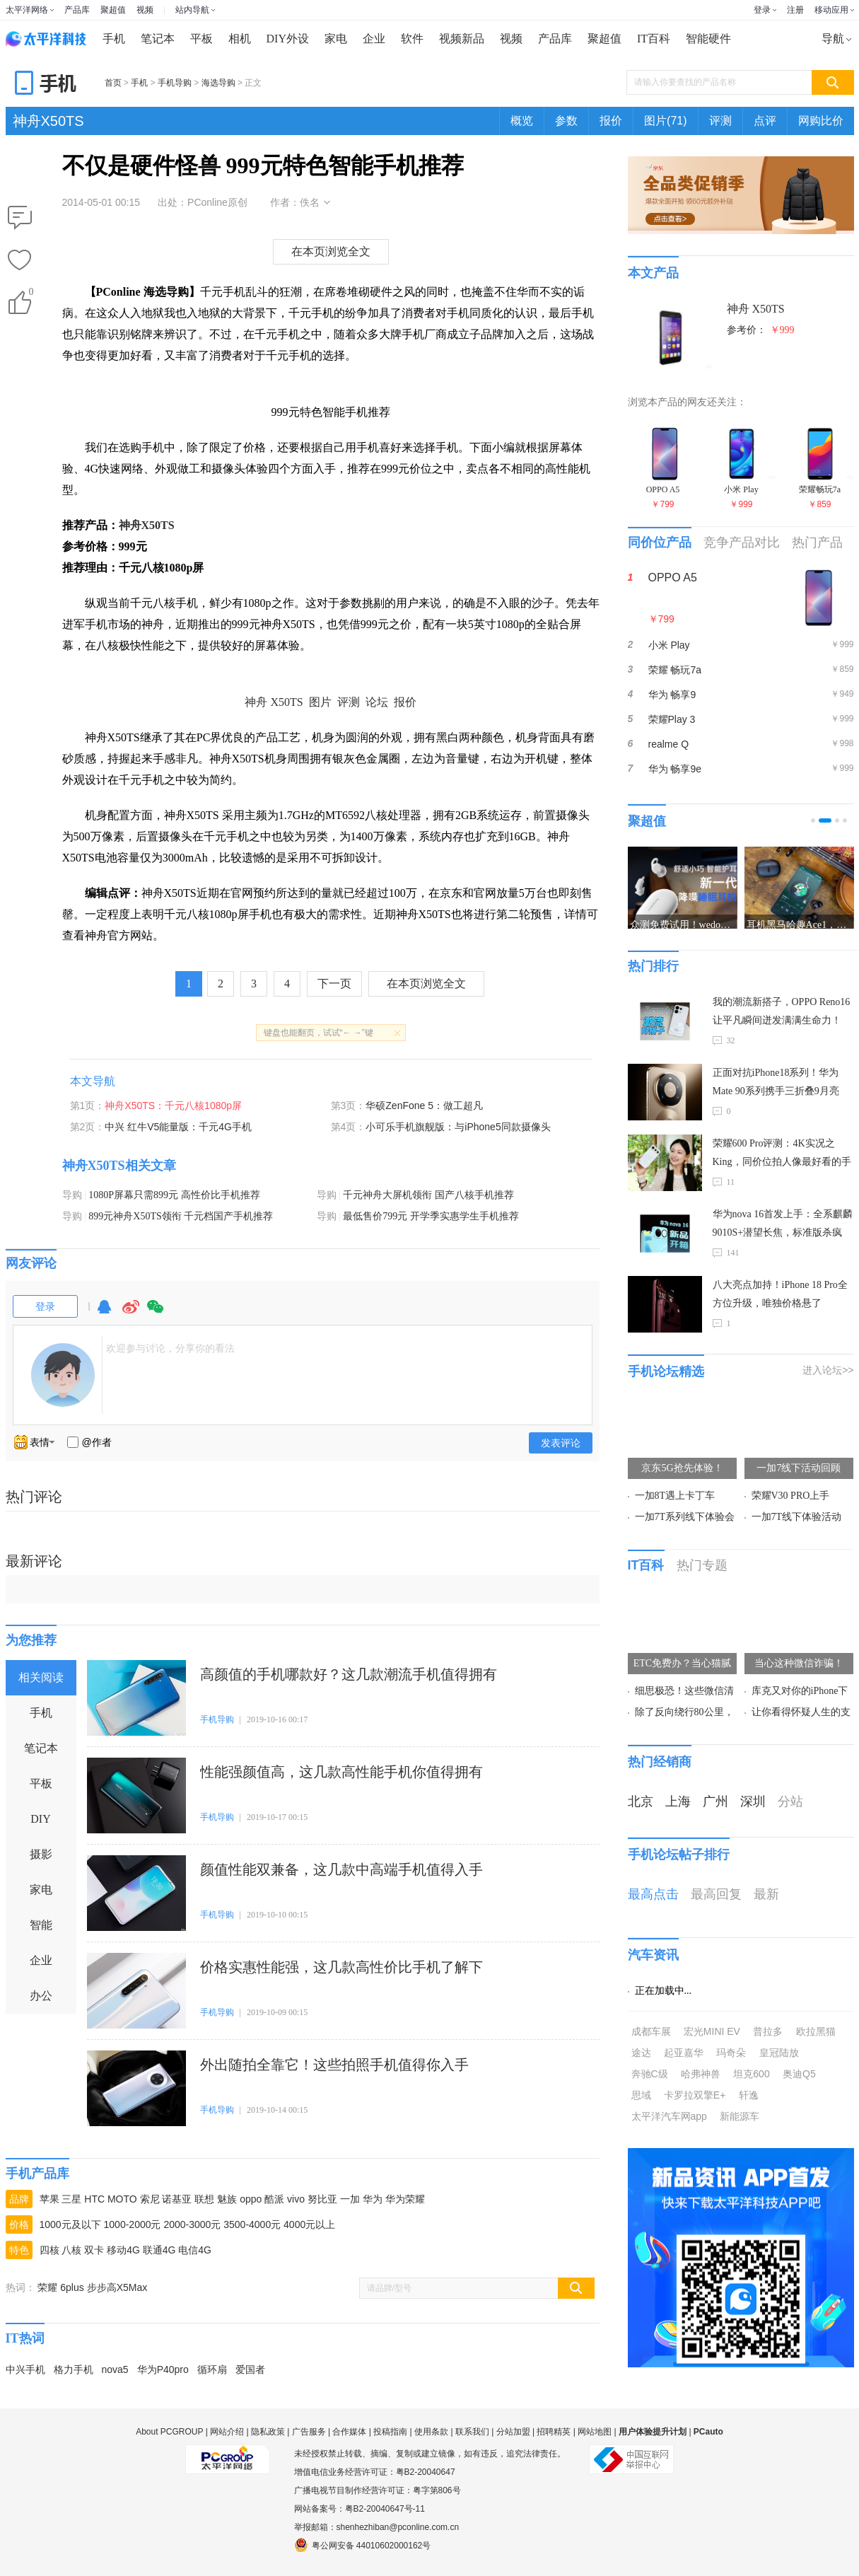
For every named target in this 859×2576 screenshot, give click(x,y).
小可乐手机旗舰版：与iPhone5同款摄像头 (458, 1126)
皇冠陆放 (779, 2052)
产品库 (77, 10)
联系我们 (472, 2432)
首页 (113, 83)
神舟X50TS (48, 121)
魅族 (227, 2199)
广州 (715, 1801)
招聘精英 (554, 2432)
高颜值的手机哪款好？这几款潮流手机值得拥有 (348, 1674)
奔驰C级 (649, 2073)
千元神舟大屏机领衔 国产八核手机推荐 (428, 1195)
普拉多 (768, 2031)
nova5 (115, 2369)
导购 (72, 1195)
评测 (720, 121)
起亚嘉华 (683, 2052)
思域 (641, 2095)
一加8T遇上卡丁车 (675, 1495)
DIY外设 (288, 39)
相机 (239, 39)
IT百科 (653, 39)
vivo (296, 2199)
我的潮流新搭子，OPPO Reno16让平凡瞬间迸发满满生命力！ (782, 1011)
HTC (94, 2199)
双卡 (94, 2250)
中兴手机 (25, 2369)
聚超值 (113, 10)
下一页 (334, 983)
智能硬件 (708, 39)
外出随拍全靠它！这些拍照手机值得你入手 (334, 2064)
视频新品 (461, 39)
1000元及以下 (70, 2224)
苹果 (49, 2199)
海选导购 (218, 83)
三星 (71, 2199)
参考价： (761, 330)
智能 (41, 1925)
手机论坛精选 (666, 1371)
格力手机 (73, 2369)
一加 (350, 2199)
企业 (374, 39)
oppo (251, 2199)
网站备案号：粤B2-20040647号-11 (359, 2509)
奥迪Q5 (799, 2073)
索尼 (150, 2199)
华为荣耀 (405, 2199)
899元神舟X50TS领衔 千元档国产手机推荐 (180, 1216)
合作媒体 (349, 2432)
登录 (762, 10)
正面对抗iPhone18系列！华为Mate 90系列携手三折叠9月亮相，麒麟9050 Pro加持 (776, 1084)
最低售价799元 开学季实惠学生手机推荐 (431, 1216)
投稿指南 (390, 2432)
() (30, 294)
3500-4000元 (252, 2224)
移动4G (123, 2250)
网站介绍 (227, 2432)
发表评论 (560, 1443)
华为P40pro (163, 2369)
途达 (641, 2052)
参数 (566, 121)
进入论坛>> (827, 1370)
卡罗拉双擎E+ (695, 2095)
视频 (144, 10)
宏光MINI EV (712, 2031)
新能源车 (739, 2116)
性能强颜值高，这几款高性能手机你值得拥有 (341, 1772)
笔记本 (158, 39)
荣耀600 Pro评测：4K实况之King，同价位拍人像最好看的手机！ (782, 1154)
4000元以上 (309, 2224)
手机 (114, 39)
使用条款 (431, 2432)
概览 (521, 121)
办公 (41, 1996)
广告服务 (309, 2432)
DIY (40, 1819)
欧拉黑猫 (816, 2031)
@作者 (97, 1442)
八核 (71, 2250)
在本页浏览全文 (330, 251)
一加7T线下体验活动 (797, 1517)
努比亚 (322, 2199)
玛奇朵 (731, 2052)
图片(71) (665, 121)
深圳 (753, 1801)
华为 (372, 2199)
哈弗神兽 (700, 2073)
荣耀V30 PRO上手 (791, 1495)
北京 (640, 1801)
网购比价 (820, 121)
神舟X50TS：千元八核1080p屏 (173, 1105)
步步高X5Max (117, 2287)
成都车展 (651, 2031)
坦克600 (751, 2073)
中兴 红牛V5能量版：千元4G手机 (178, 1126)
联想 (204, 2199)
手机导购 (175, 83)
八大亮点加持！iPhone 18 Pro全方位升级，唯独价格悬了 (780, 1294)
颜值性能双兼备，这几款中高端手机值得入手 (341, 1869)
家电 (336, 39)
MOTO (122, 2199)
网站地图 (595, 2432)
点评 (765, 121)
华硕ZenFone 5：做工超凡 (424, 1105)
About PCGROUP (169, 2432)
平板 (201, 39)
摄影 (41, 1854)
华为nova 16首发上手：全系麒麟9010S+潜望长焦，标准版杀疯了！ (783, 1225)
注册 (795, 10)
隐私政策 (268, 2432)
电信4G (194, 2250)
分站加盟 (513, 2432)
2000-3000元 (192, 2224)
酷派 (274, 2199)
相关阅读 (41, 1677)
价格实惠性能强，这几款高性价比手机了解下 (341, 1967)
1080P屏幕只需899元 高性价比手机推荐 (173, 1195)
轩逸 (749, 2095)
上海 (678, 1801)
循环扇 (212, 2369)
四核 (49, 2250)
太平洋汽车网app (669, 2116)
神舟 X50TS (274, 702)
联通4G (159, 2250)
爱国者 (250, 2369)
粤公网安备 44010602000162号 (362, 2545)
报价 (611, 121)
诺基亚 (177, 2199)
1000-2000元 (132, 2224)
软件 (412, 39)
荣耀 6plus (60, 2287)
